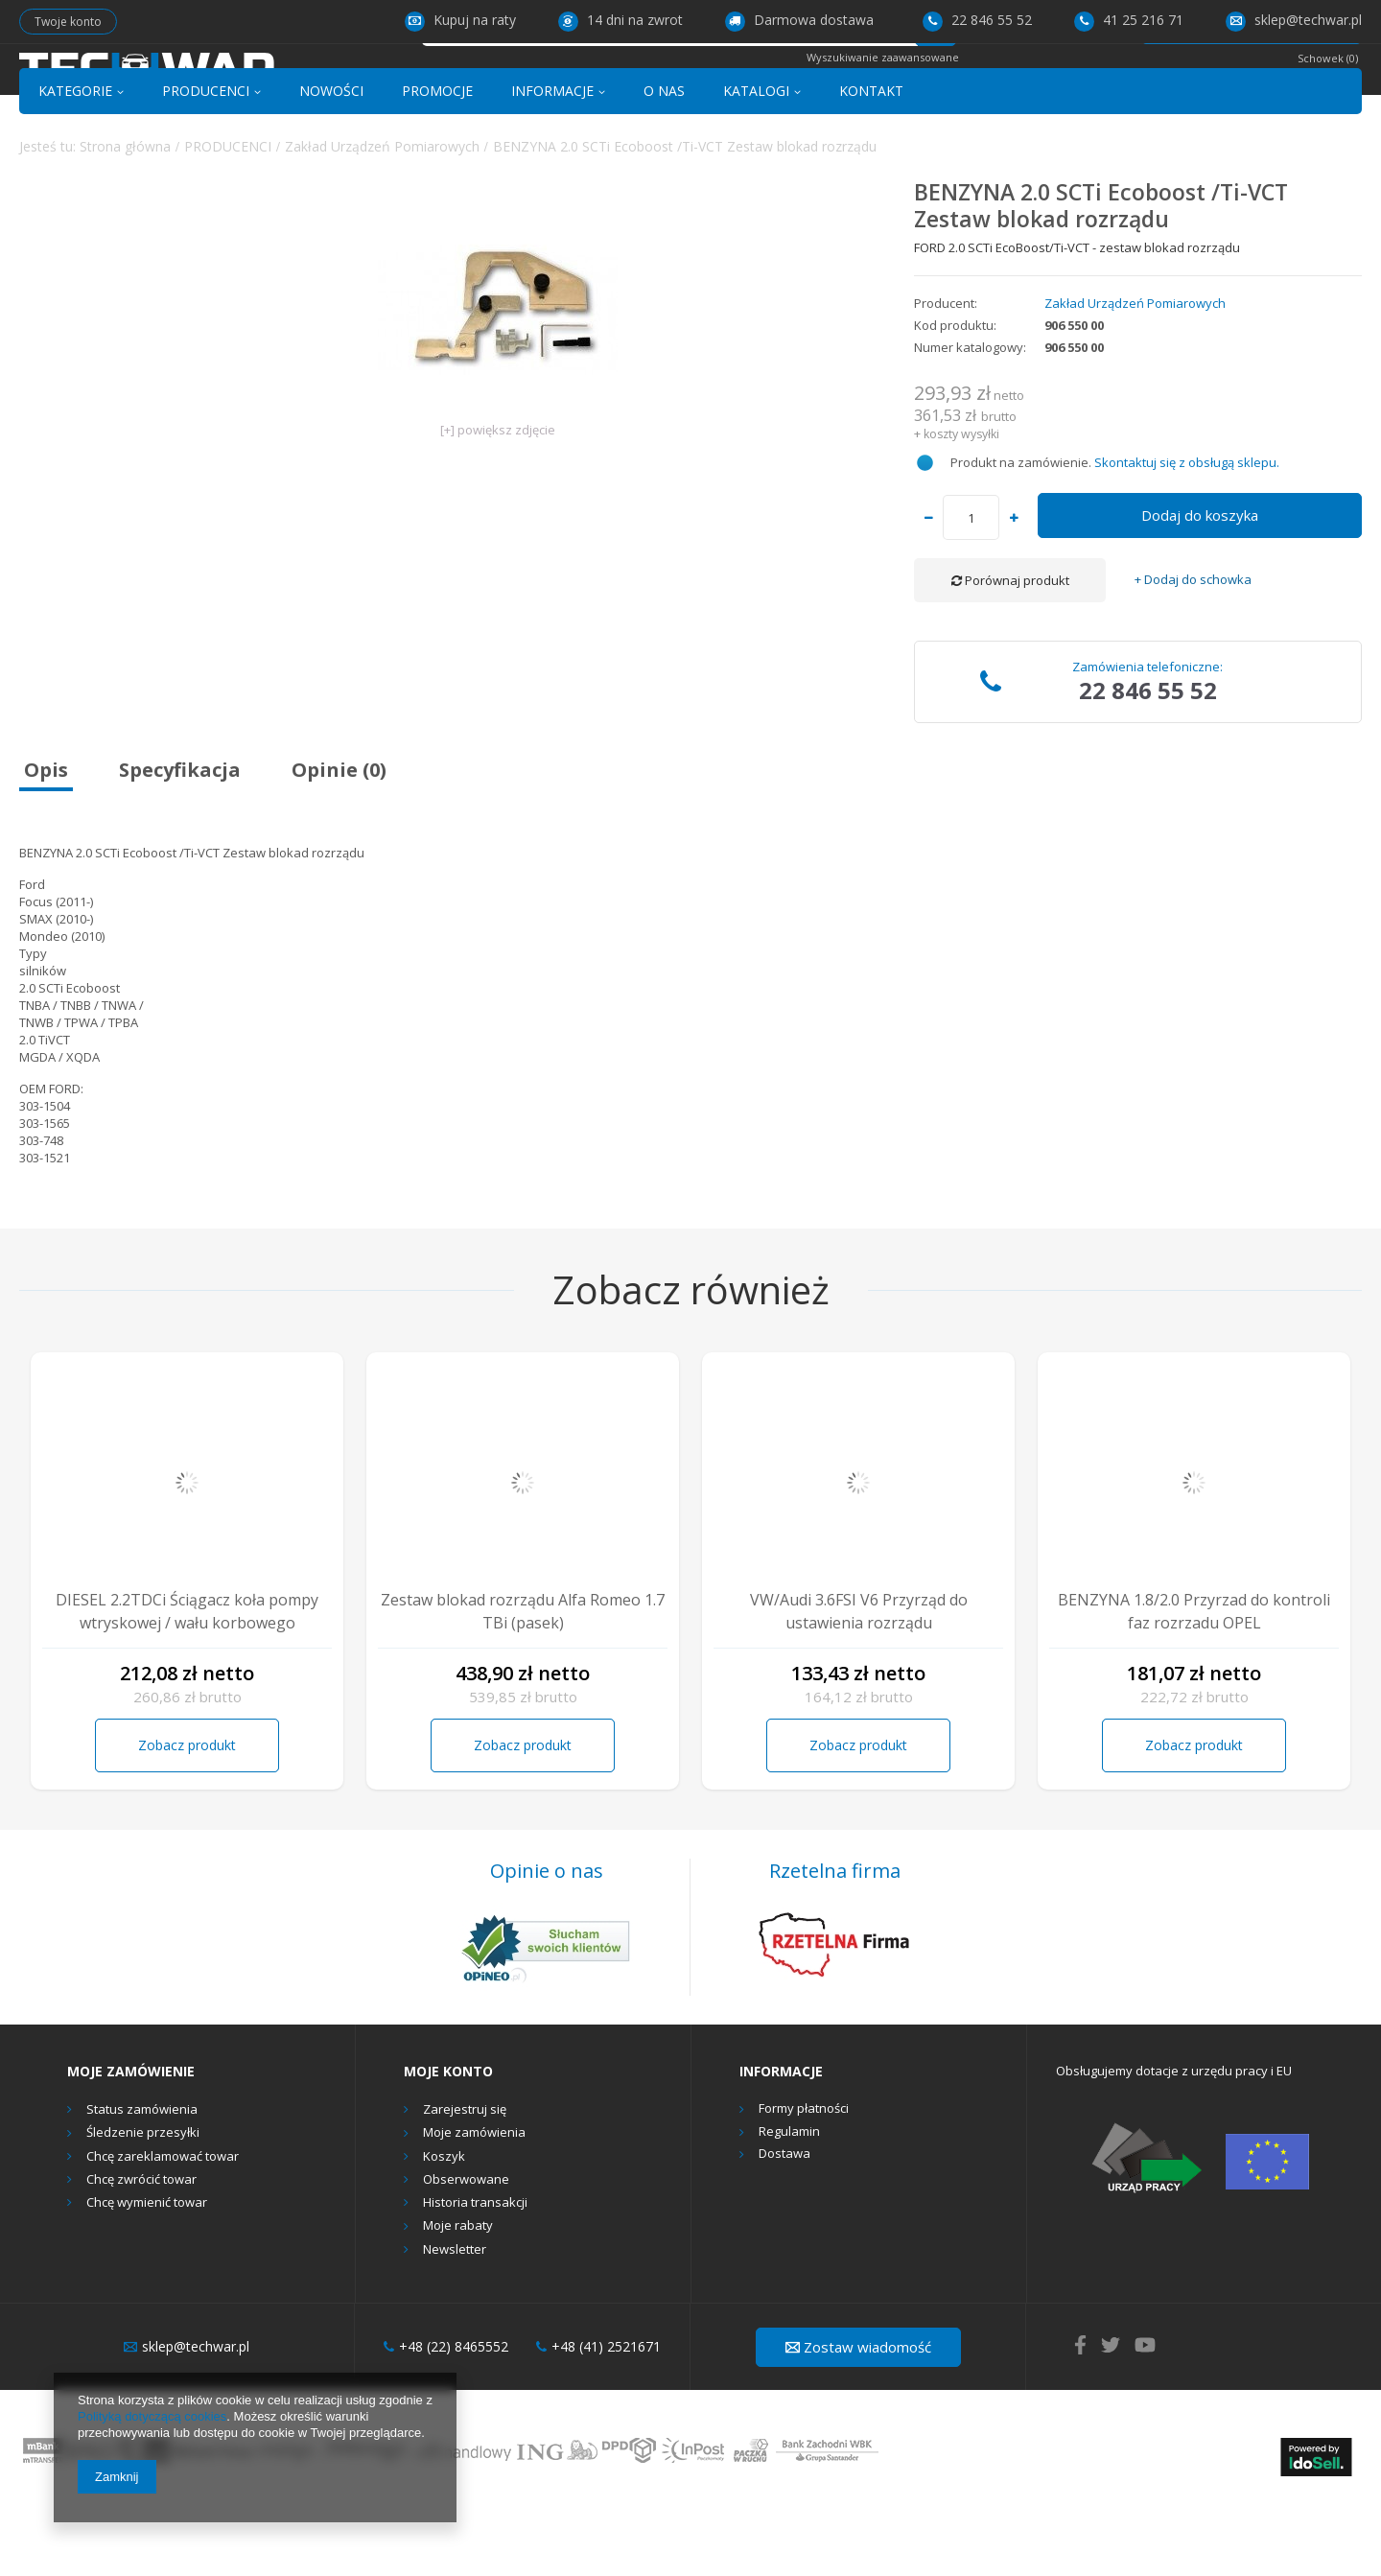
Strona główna (125, 212)
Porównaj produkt (1010, 647)
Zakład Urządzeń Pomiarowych (382, 212)
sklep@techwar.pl (1294, 20)
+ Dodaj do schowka (1193, 647)
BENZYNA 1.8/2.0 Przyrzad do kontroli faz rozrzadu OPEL (1194, 1678)
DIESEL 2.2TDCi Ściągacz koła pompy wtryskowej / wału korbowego (187, 1678)
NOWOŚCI (331, 157)
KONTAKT (871, 157)
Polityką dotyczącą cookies (152, 2416)
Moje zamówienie (131, 2137)
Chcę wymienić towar (146, 2270)
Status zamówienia (142, 2176)
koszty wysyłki (961, 500)
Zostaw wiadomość (858, 2413)
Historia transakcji (475, 2270)
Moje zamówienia (474, 2200)
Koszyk (444, 2223)
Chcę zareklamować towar (162, 2223)
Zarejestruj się (464, 2176)
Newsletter (454, 2316)
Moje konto (448, 2137)
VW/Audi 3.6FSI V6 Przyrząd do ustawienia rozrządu (859, 1678)
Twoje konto (68, 21)
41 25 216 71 (1128, 20)
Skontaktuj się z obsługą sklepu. (1186, 528)
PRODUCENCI (205, 157)
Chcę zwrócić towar (141, 2246)
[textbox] (670, 83)
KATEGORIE (75, 157)
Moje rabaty (458, 2293)
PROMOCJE (437, 157)
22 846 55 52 (977, 20)
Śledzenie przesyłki (142, 2200)
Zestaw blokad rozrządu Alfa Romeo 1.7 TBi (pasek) (523, 1678)
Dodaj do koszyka (1199, 582)
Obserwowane (466, 2246)
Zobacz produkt (187, 1811)
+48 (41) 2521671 (598, 2414)
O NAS (664, 157)
